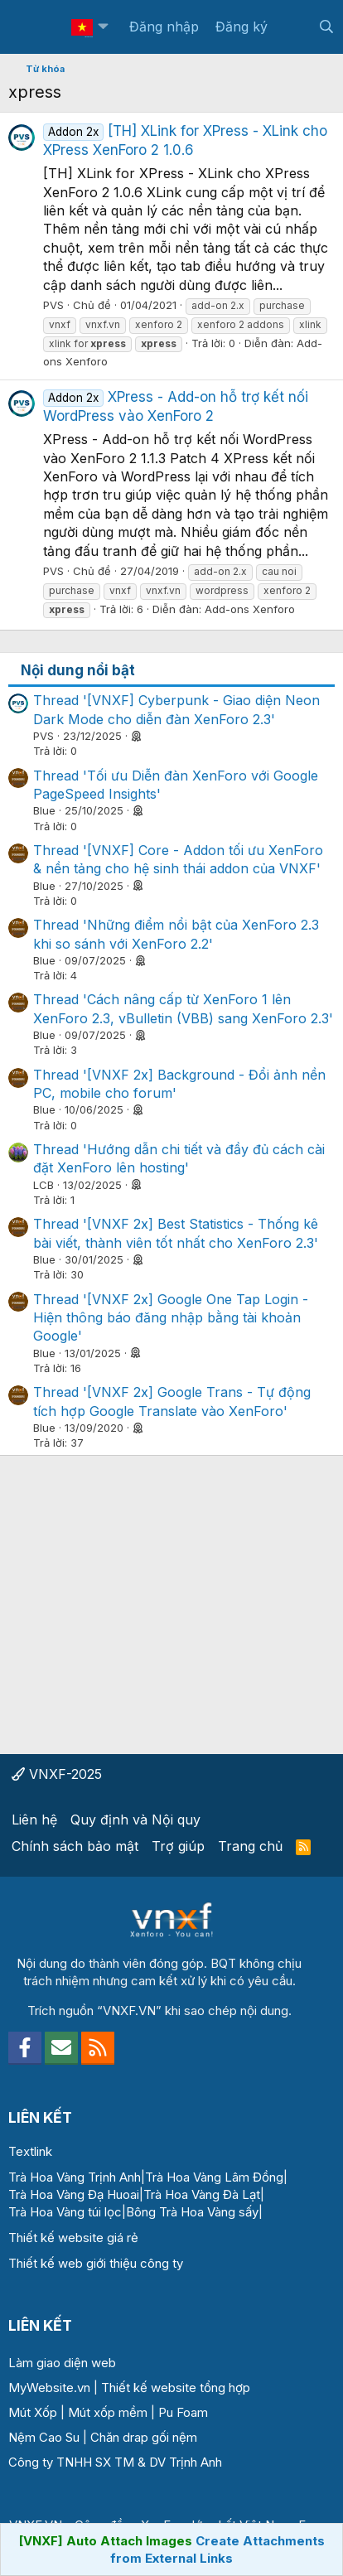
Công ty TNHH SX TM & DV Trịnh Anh (115, 2462)
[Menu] (31, 27)
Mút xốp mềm (107, 2412)
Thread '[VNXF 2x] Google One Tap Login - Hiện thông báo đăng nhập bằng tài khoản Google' (170, 1318)
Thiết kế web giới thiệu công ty (95, 2263)
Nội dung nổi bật (78, 670)
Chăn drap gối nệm (143, 2437)
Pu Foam (183, 2412)
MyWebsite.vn (49, 2387)
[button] (103, 26)
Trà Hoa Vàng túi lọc (65, 2212)
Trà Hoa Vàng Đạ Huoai (73, 2194)
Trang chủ (250, 1846)
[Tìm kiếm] (326, 26)
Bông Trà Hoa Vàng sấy (192, 2212)
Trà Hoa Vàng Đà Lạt (201, 2194)
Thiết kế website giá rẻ (73, 2237)
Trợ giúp (178, 1846)
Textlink (30, 2151)
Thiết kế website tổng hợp (175, 2387)
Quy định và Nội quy (135, 1819)
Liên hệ (34, 1819)
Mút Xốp (32, 2412)
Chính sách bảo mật (75, 1846)
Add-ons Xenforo (250, 609)
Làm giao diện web (62, 2363)
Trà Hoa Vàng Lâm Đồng (214, 2177)
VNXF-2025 (57, 1774)
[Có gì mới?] (293, 26)
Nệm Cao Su (44, 2437)
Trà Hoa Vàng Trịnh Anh (74, 2177)
